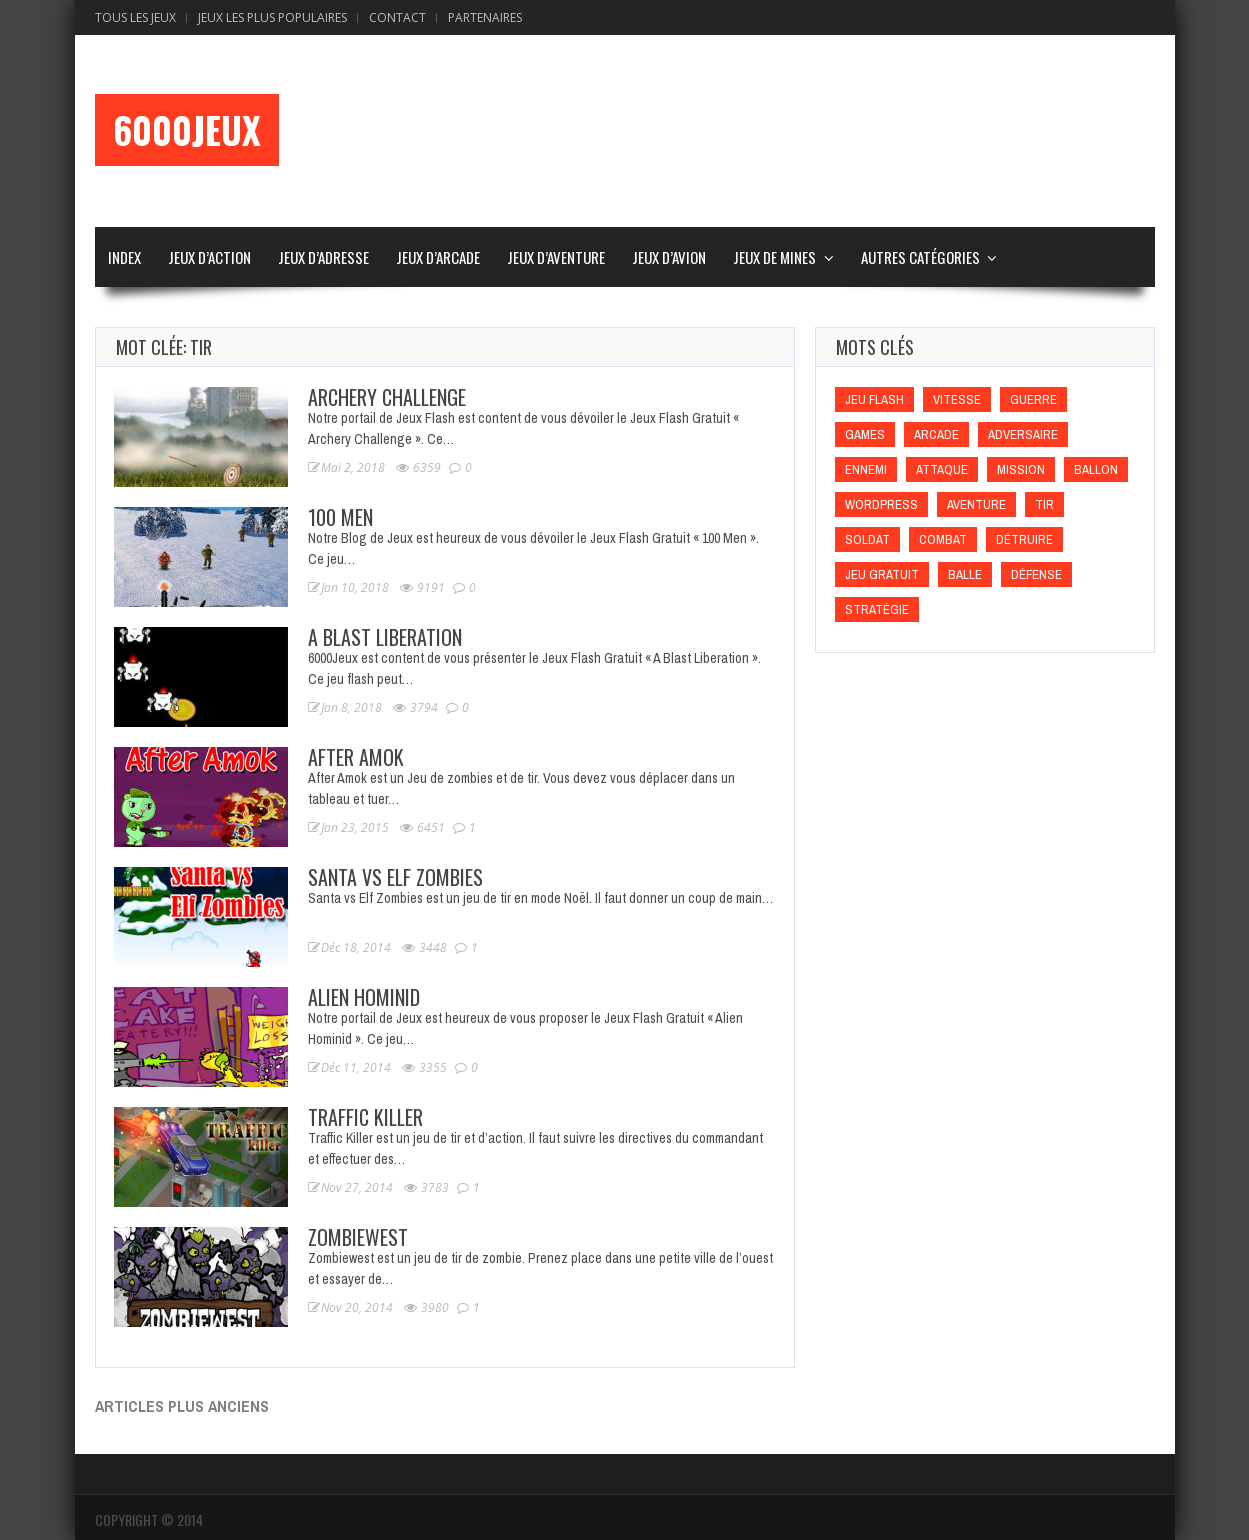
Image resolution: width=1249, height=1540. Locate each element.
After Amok (356, 757)
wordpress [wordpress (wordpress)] (881, 504)
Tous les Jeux (135, 17)
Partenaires (485, 17)
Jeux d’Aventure (556, 257)
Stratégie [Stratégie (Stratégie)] (877, 609)
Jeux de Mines (774, 257)
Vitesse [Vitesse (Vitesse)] (957, 399)
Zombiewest (358, 1237)
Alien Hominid (364, 997)
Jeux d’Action (209, 257)
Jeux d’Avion (669, 257)
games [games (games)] (865, 434)
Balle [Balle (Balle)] (965, 574)
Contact (397, 17)
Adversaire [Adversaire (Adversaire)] (1023, 434)
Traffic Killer (365, 1117)
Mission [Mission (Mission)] (1021, 469)
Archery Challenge (387, 397)
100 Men (340, 517)
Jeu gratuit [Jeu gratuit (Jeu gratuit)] (882, 574)
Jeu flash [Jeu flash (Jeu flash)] (874, 399)
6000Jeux (187, 130)
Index (124, 257)
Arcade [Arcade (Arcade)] (936, 434)
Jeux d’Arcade (438, 257)
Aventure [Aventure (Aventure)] (976, 504)
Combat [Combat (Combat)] (943, 539)
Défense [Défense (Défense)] (1036, 574)
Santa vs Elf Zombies (395, 877)
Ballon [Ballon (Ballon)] (1096, 469)
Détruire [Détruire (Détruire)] (1024, 539)
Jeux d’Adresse (323, 257)
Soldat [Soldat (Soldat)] (867, 539)
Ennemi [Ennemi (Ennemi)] (866, 469)
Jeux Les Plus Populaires (272, 17)
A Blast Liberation (385, 637)
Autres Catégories (920, 257)
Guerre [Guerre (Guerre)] (1033, 399)
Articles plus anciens (182, 1406)
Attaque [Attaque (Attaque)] (942, 469)
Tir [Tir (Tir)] (1044, 504)
